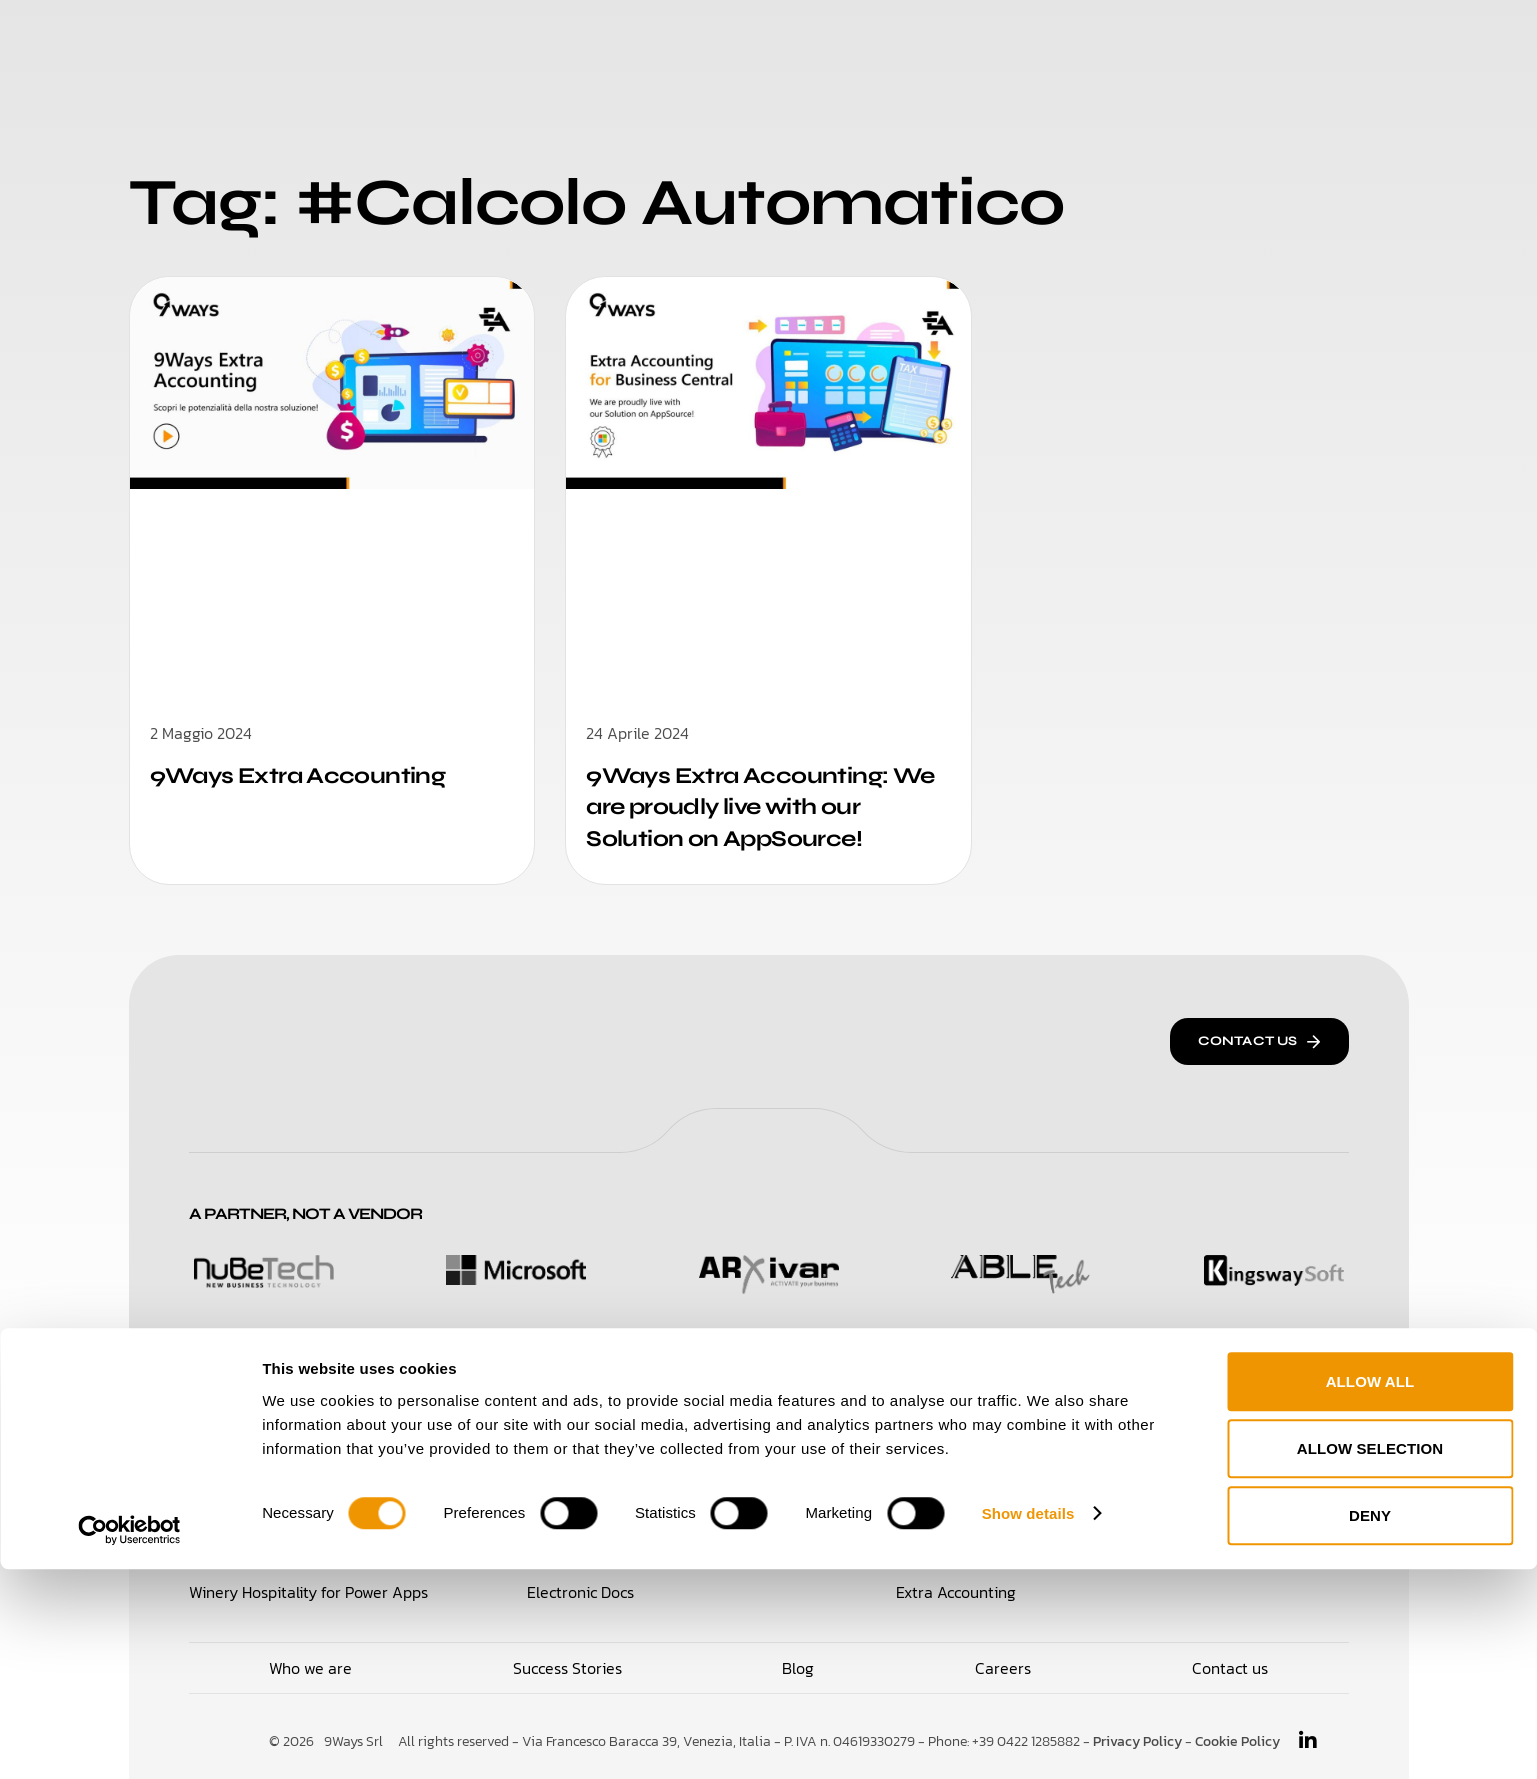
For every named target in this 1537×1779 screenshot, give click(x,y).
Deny (1370, 1725)
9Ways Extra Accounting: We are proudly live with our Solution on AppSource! (759, 806)
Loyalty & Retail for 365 (271, 1459)
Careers (951, 39)
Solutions (514, 39)
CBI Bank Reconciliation (979, 1503)
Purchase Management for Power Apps (664, 1459)
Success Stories (809, 39)
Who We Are (647, 39)
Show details (1028, 1722)
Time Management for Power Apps (311, 1503)
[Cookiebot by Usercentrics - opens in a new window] (129, 1740)
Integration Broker (1221, 1459)
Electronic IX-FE (952, 1459)
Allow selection (1370, 1658)
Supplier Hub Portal (595, 1503)
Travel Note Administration (1252, 1503)
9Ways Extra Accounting (306, 775)
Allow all (1370, 1591)
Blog (1040, 39)
